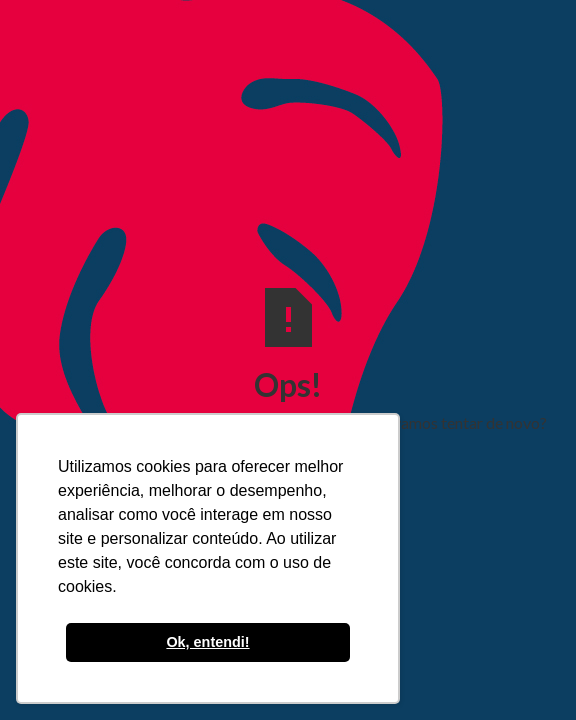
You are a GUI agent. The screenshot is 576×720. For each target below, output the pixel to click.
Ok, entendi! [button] (207, 642)
